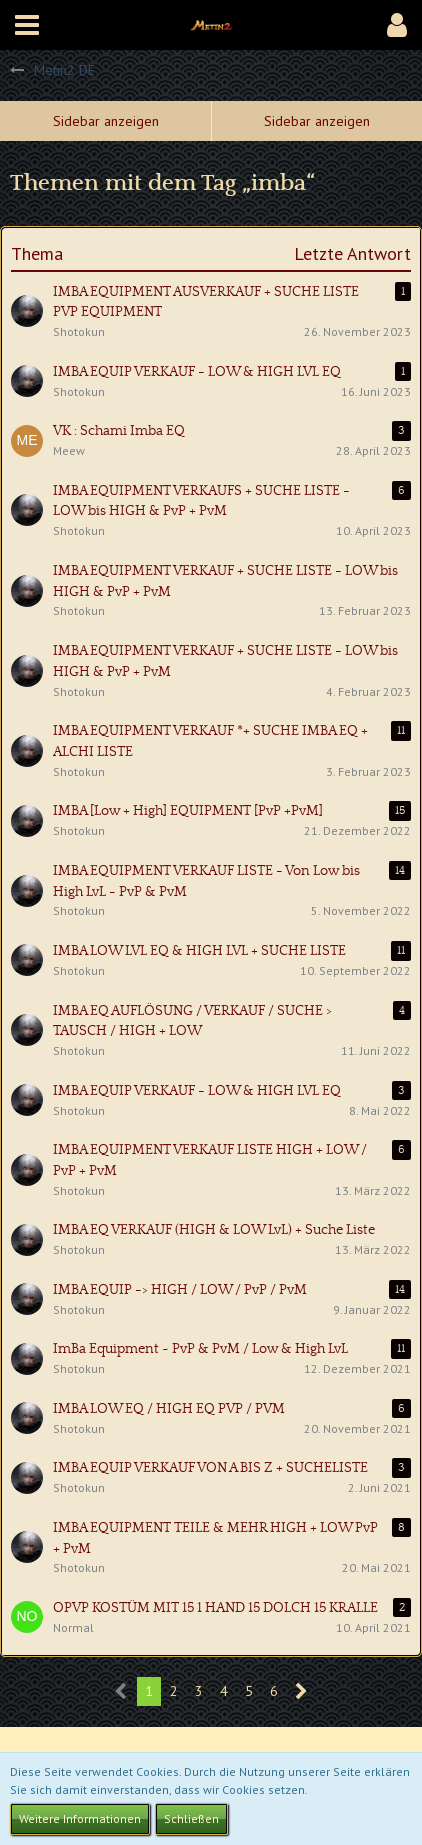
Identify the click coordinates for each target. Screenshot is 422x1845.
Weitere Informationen (80, 1818)
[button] (27, 25)
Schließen (191, 1818)
